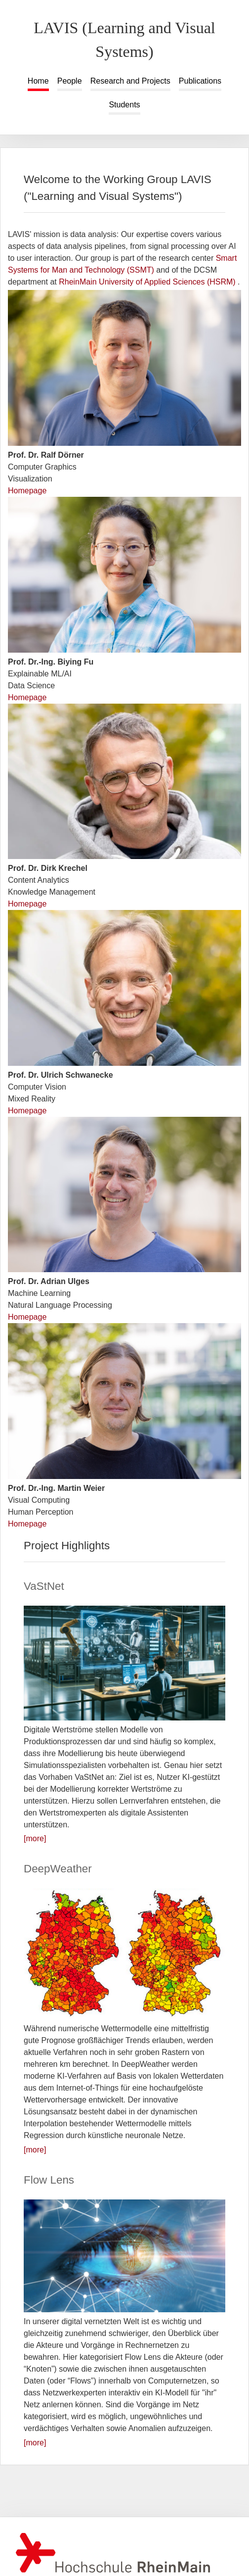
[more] (35, 1838)
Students (124, 104)
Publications (200, 81)
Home (38, 81)
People (69, 81)
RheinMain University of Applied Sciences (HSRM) (148, 282)
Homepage (27, 490)
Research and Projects (130, 81)
